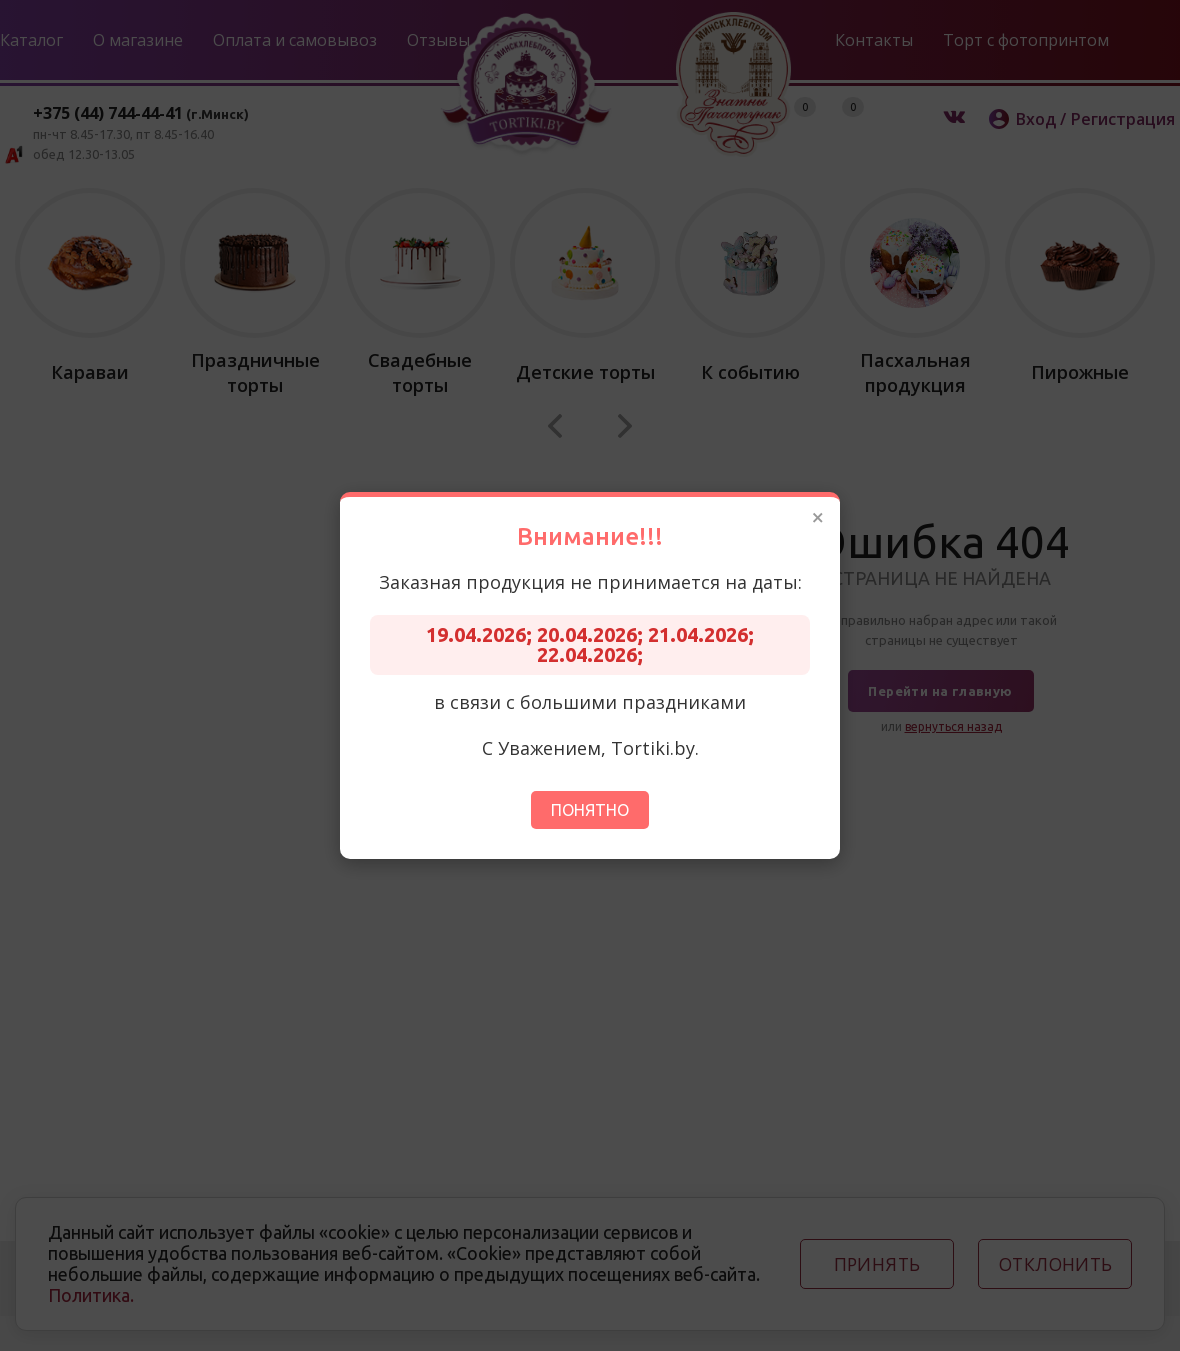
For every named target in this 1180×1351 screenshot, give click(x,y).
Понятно (590, 810)
